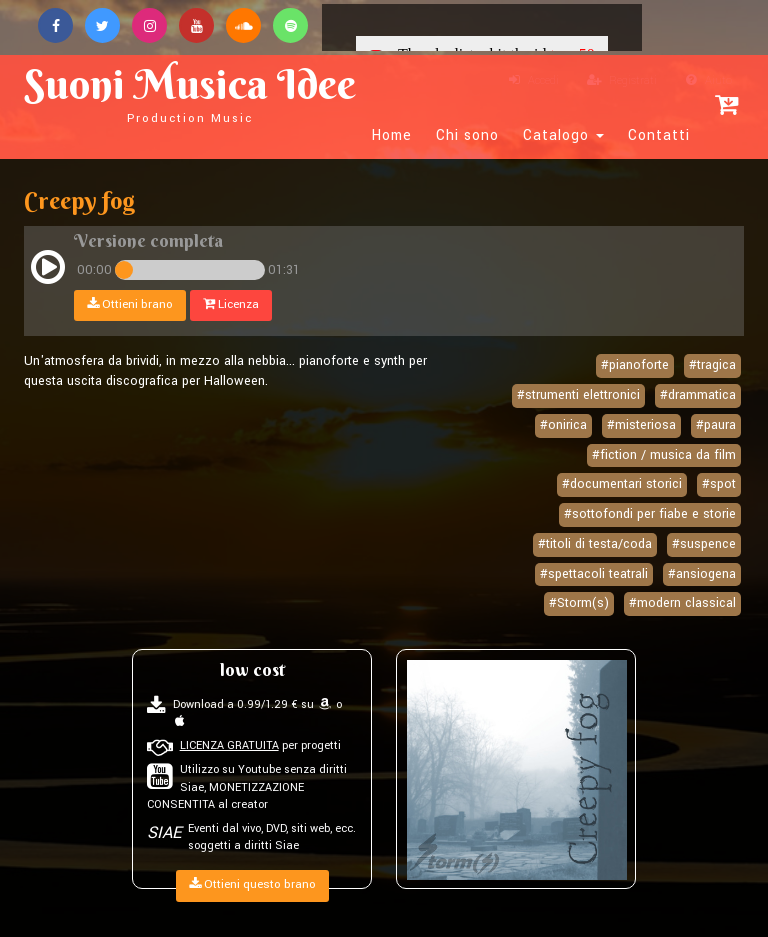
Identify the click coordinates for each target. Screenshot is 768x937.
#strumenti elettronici (578, 395)
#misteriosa (641, 425)
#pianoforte (635, 365)
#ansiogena (702, 574)
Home (392, 136)
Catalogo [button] (563, 136)
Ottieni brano (130, 304)
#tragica (712, 365)
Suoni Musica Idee (190, 92)
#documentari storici (622, 484)
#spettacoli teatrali (594, 574)
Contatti (659, 136)
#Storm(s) (579, 603)
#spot (719, 484)
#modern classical (682, 603)
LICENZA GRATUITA (229, 745)
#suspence (704, 544)
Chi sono (467, 136)
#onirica (563, 425)
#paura (716, 425)
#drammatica (698, 395)
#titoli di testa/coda (595, 544)
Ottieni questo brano (252, 884)
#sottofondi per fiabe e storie (650, 514)
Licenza (231, 304)
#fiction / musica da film (664, 455)
